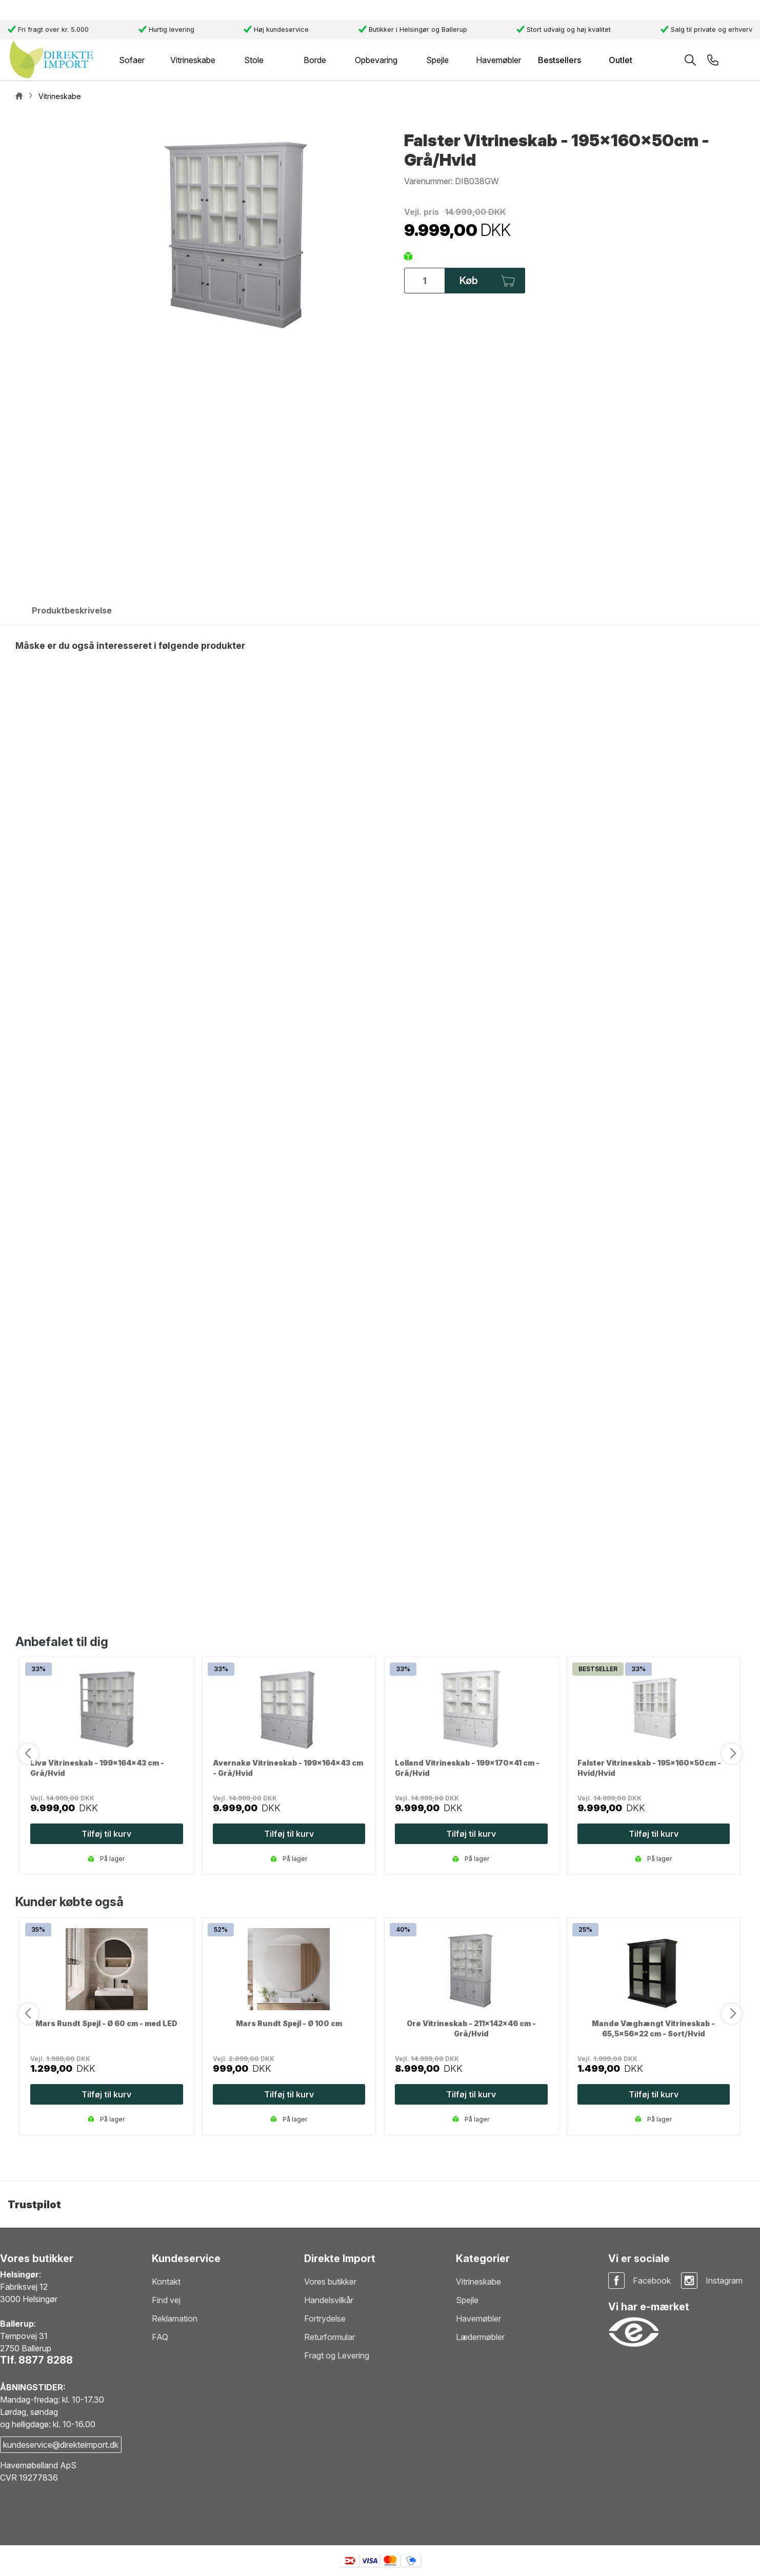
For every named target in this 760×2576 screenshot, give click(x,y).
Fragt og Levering (336, 2355)
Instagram (724, 2280)
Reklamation (174, 2318)
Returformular (329, 2337)
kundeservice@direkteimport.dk (60, 2445)
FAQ (160, 2337)
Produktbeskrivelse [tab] (72, 610)
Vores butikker (330, 2281)
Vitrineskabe (478, 2281)
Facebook (652, 2280)
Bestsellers (559, 60)
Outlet (620, 60)
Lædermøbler (480, 2337)
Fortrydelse (325, 2318)
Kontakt (166, 2281)
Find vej (166, 2300)
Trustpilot (34, 2204)
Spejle (467, 2300)
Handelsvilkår (328, 2300)
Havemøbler (478, 2318)
